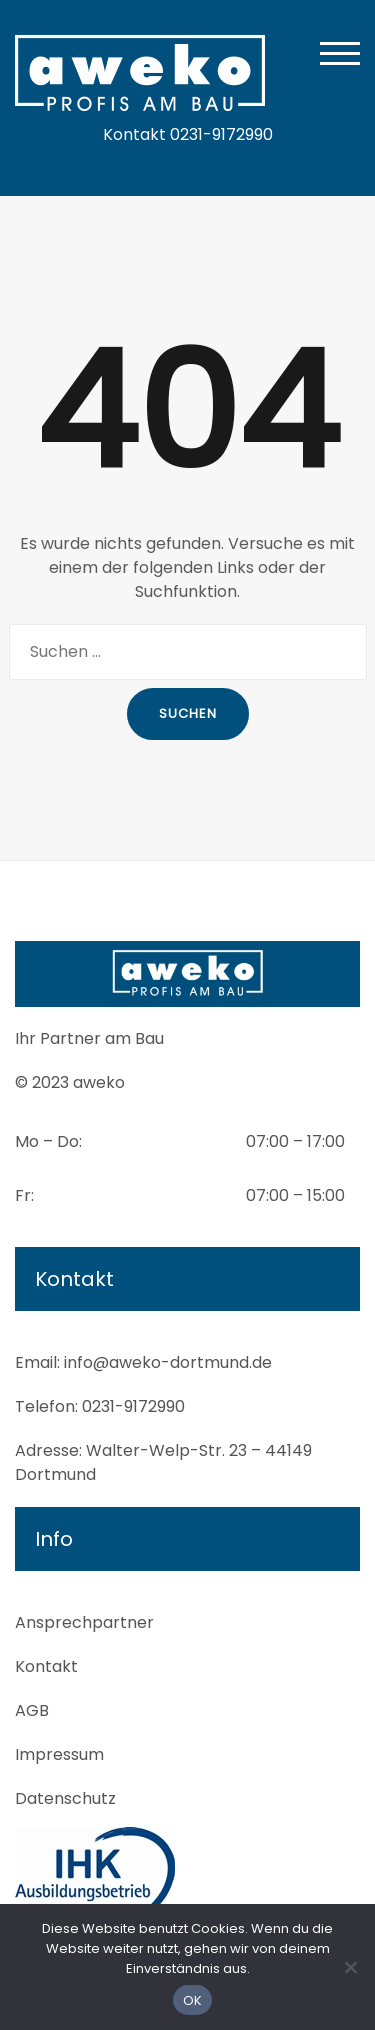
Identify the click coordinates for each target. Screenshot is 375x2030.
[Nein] (350, 1967)
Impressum (59, 1754)
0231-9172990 (133, 1406)
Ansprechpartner (84, 1622)
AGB (32, 1710)
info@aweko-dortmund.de (168, 1362)
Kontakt (46, 1666)
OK (193, 2000)
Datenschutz (65, 1798)
